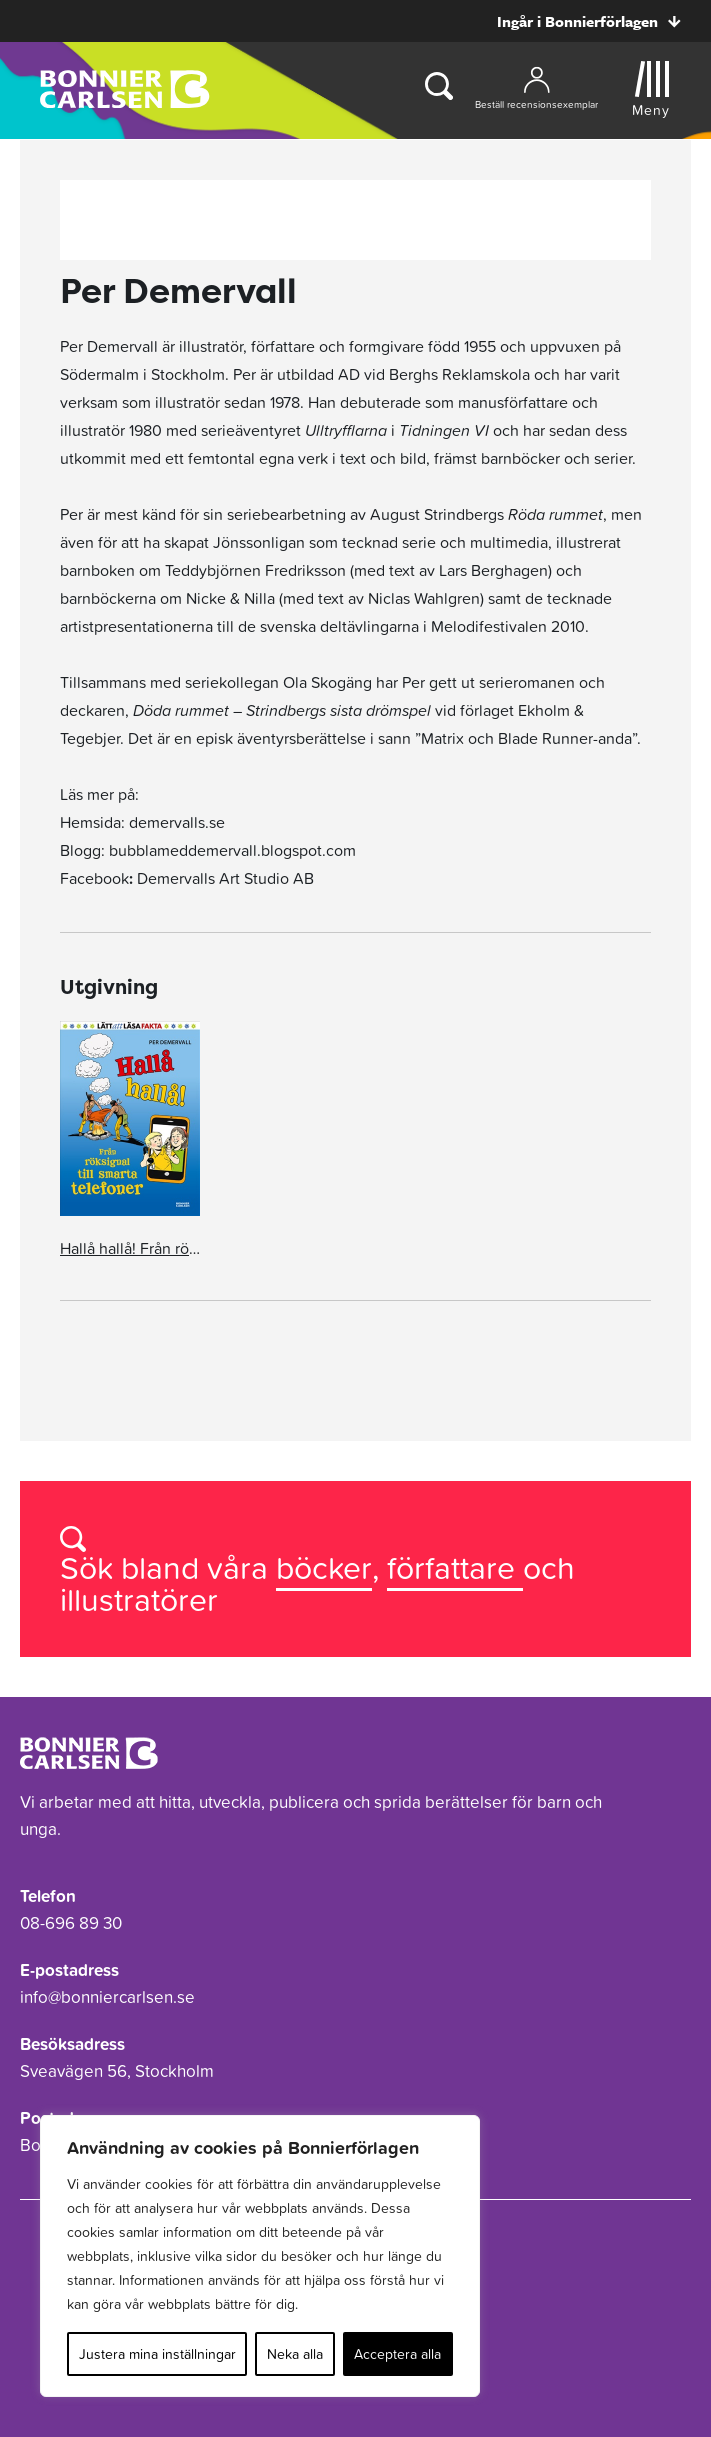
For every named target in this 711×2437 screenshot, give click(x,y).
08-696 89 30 (71, 1923)
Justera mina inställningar (157, 2354)
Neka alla (295, 2354)
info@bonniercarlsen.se (107, 1997)
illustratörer (139, 1599)
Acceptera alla (397, 2354)
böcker (324, 1567)
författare (455, 1567)
